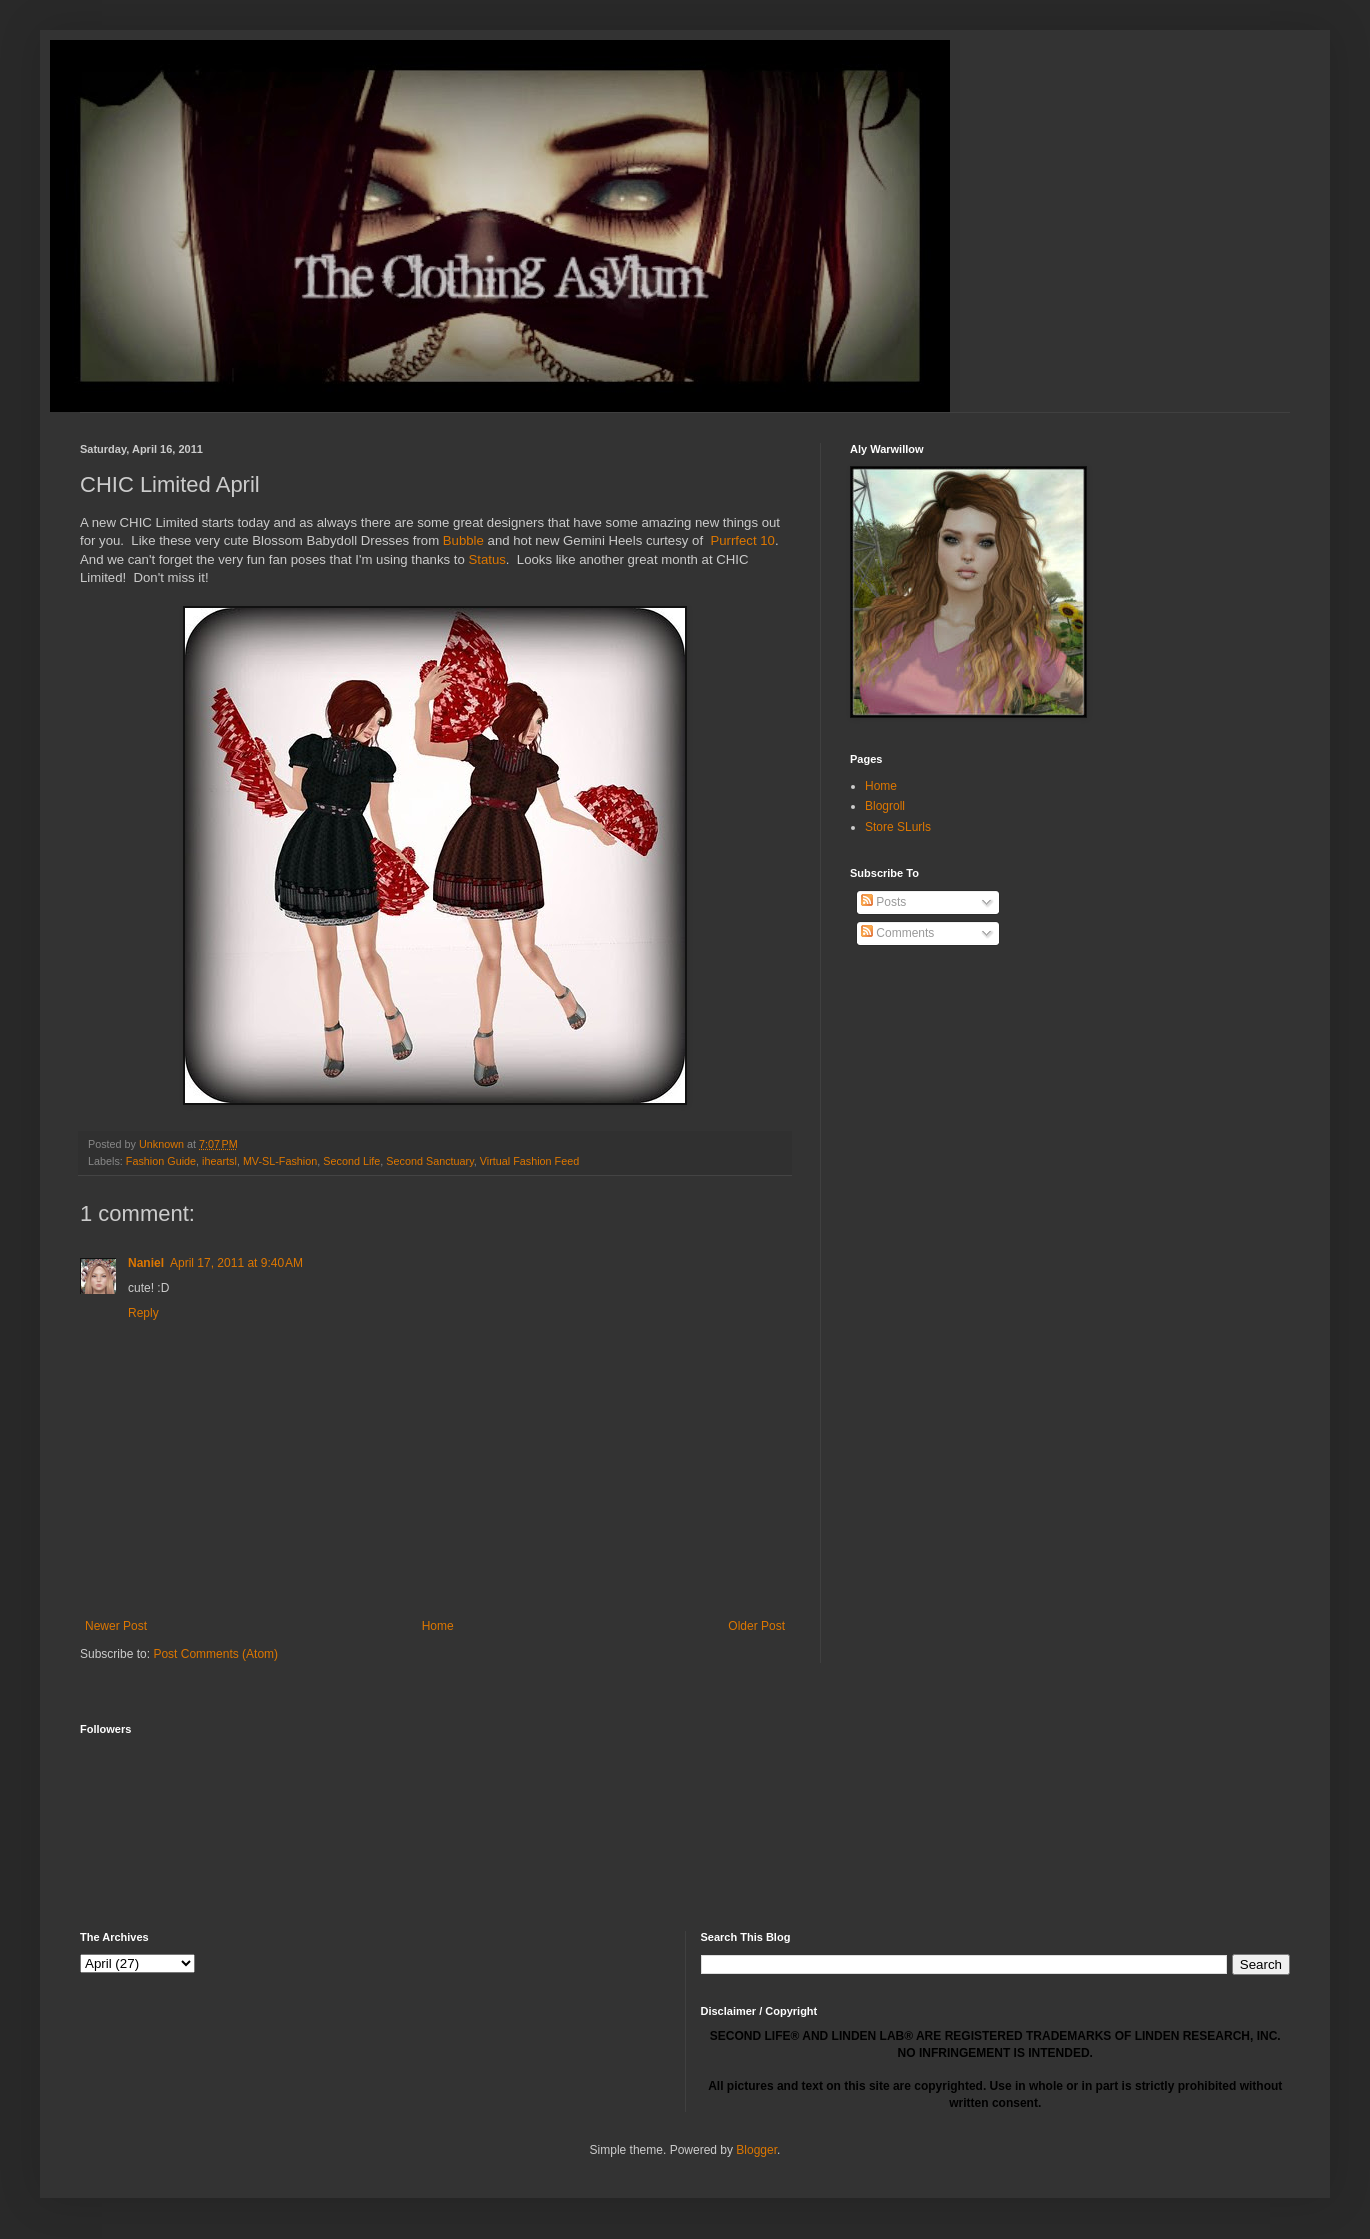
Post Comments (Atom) (215, 1654)
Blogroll (885, 806)
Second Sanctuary (429, 1161)
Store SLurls (898, 827)
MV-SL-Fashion (280, 1161)
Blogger (756, 2150)
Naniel (146, 1263)
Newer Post (116, 1626)
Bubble (463, 540)
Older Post (756, 1626)
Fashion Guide (161, 1161)
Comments (897, 933)
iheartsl (219, 1161)
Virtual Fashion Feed (529, 1161)
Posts (883, 902)
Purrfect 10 (742, 540)
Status (486, 559)
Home (438, 1626)
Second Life (351, 1161)
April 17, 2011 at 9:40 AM (236, 1263)
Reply (143, 1313)
